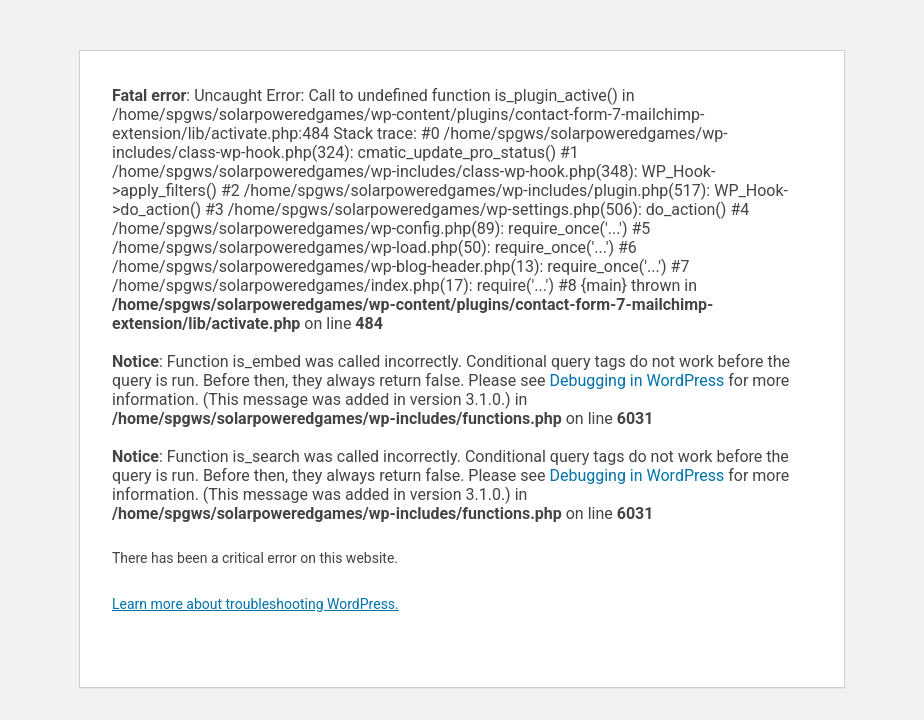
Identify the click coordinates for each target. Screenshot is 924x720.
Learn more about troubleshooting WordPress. (255, 604)
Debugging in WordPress (636, 380)
